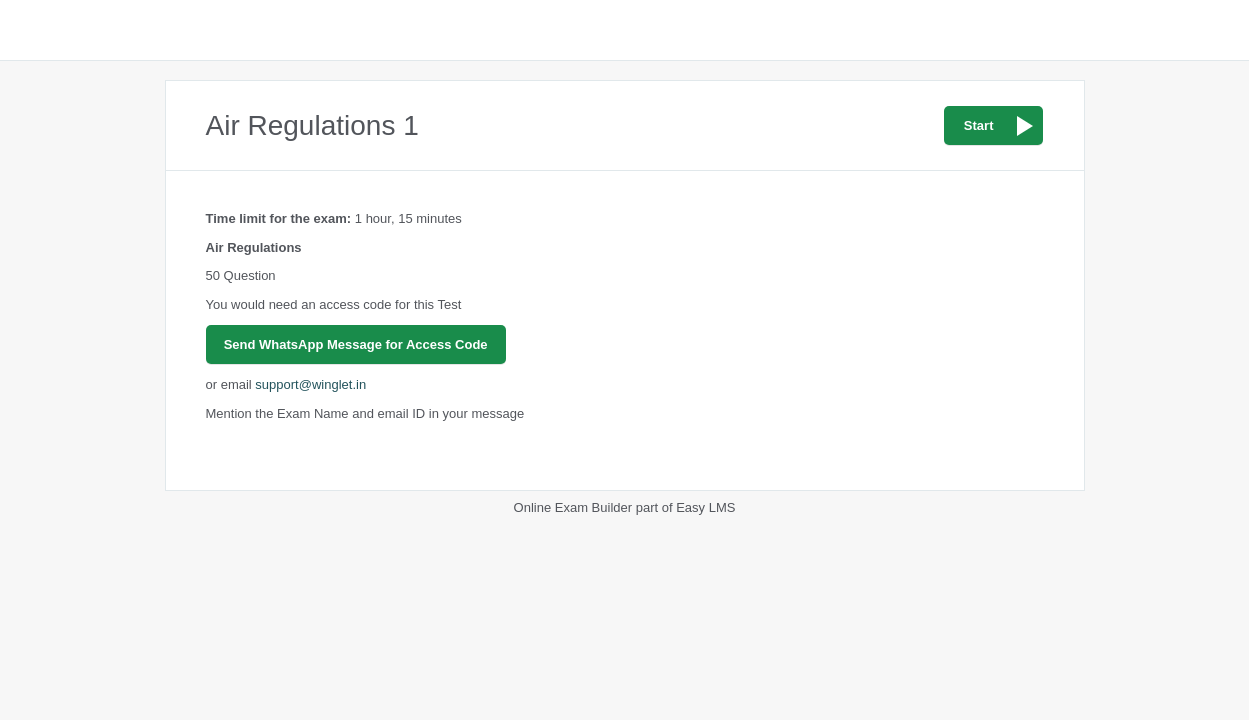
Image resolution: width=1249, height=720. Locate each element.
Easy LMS (705, 507)
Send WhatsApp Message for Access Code (356, 344)
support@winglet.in (310, 384)
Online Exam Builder (573, 507)
